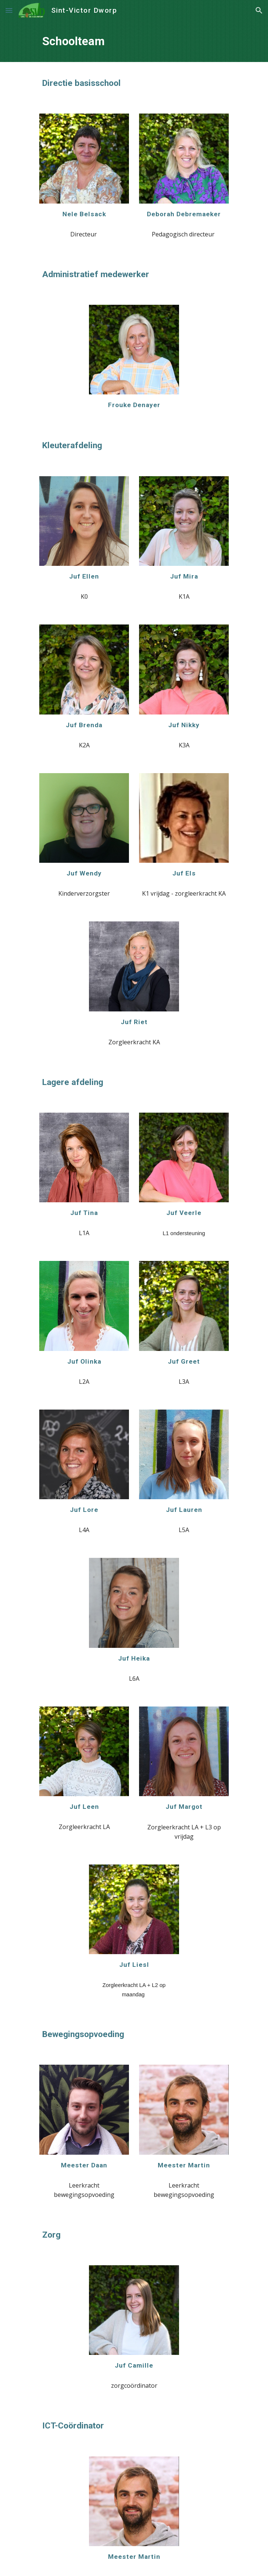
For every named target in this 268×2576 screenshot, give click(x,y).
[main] (134, 41)
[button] (9, 10)
